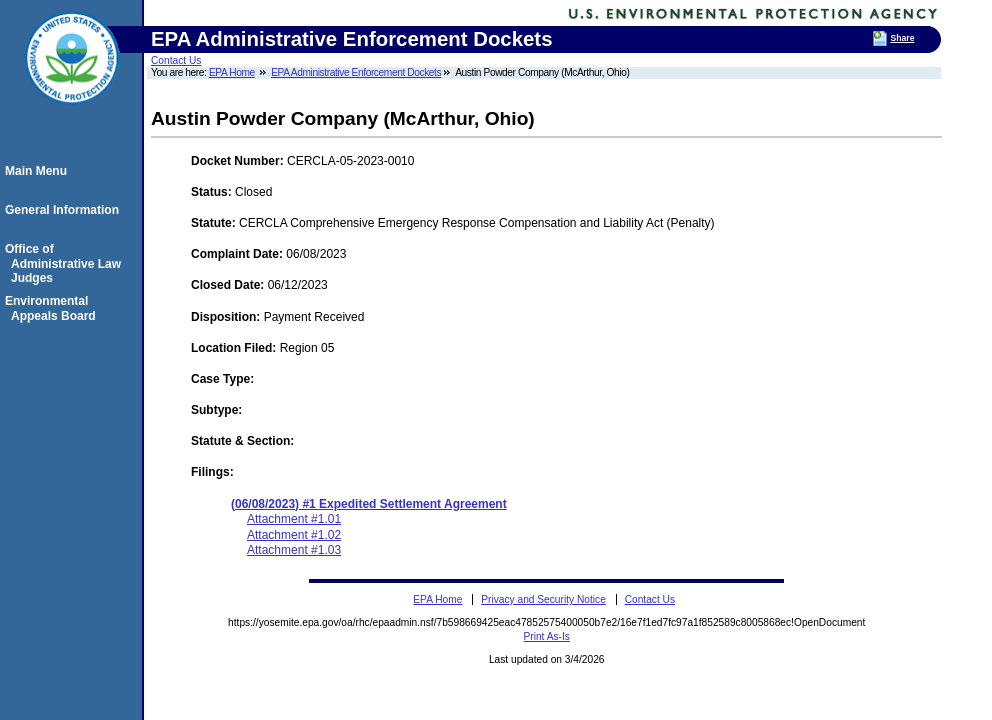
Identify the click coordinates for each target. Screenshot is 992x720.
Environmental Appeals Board (53, 308)
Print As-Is (546, 636)
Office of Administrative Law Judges (66, 263)
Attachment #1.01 (294, 519)
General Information (65, 210)
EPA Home (232, 72)
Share (902, 38)
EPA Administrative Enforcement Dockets (356, 72)
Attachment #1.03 (294, 550)
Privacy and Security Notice (543, 599)
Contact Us (176, 60)
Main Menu (39, 171)
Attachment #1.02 (294, 535)
